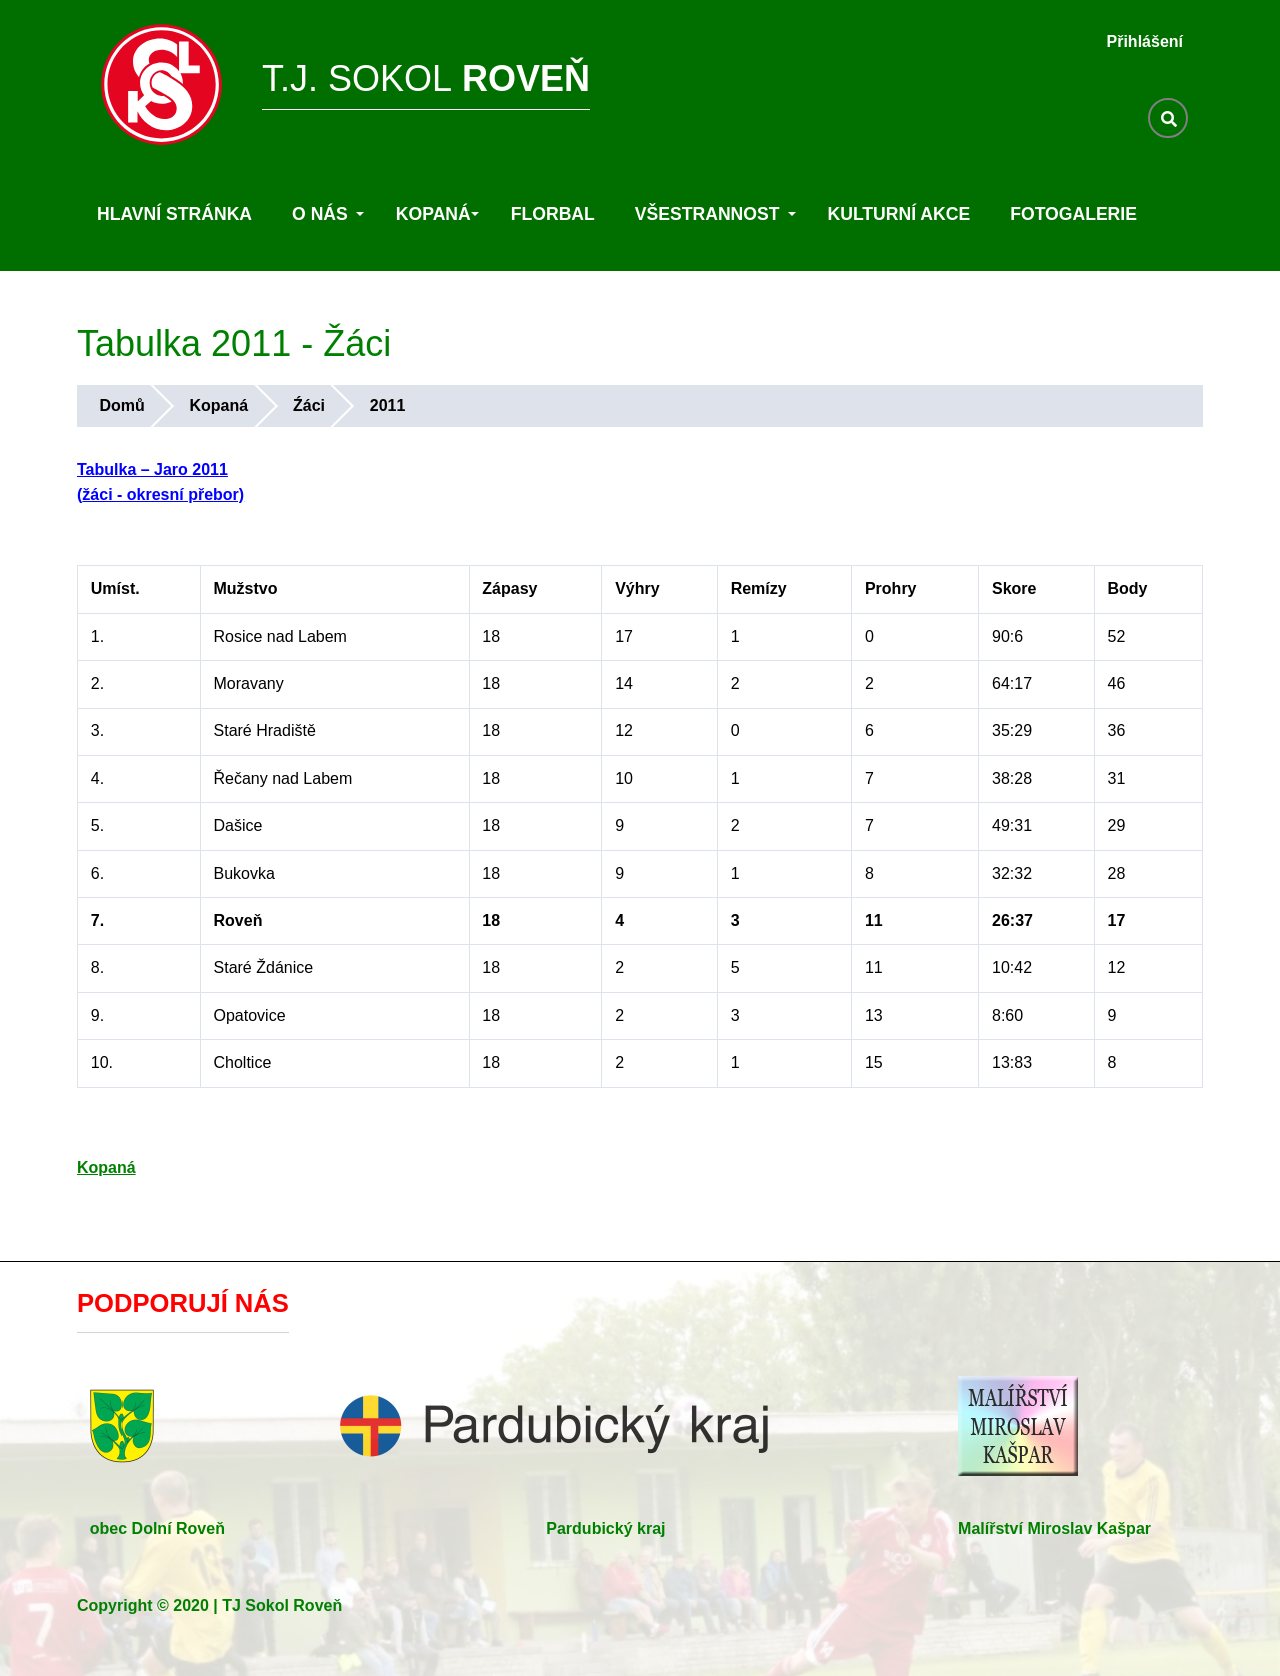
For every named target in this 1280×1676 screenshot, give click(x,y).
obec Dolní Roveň (157, 1528)
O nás (328, 214)
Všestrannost (715, 214)
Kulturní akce (899, 214)
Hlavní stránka (174, 214)
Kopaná (437, 214)
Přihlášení (1145, 41)
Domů (121, 405)
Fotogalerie (1073, 214)
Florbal (553, 214)
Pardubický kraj (605, 1528)
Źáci (309, 405)
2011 (388, 405)
